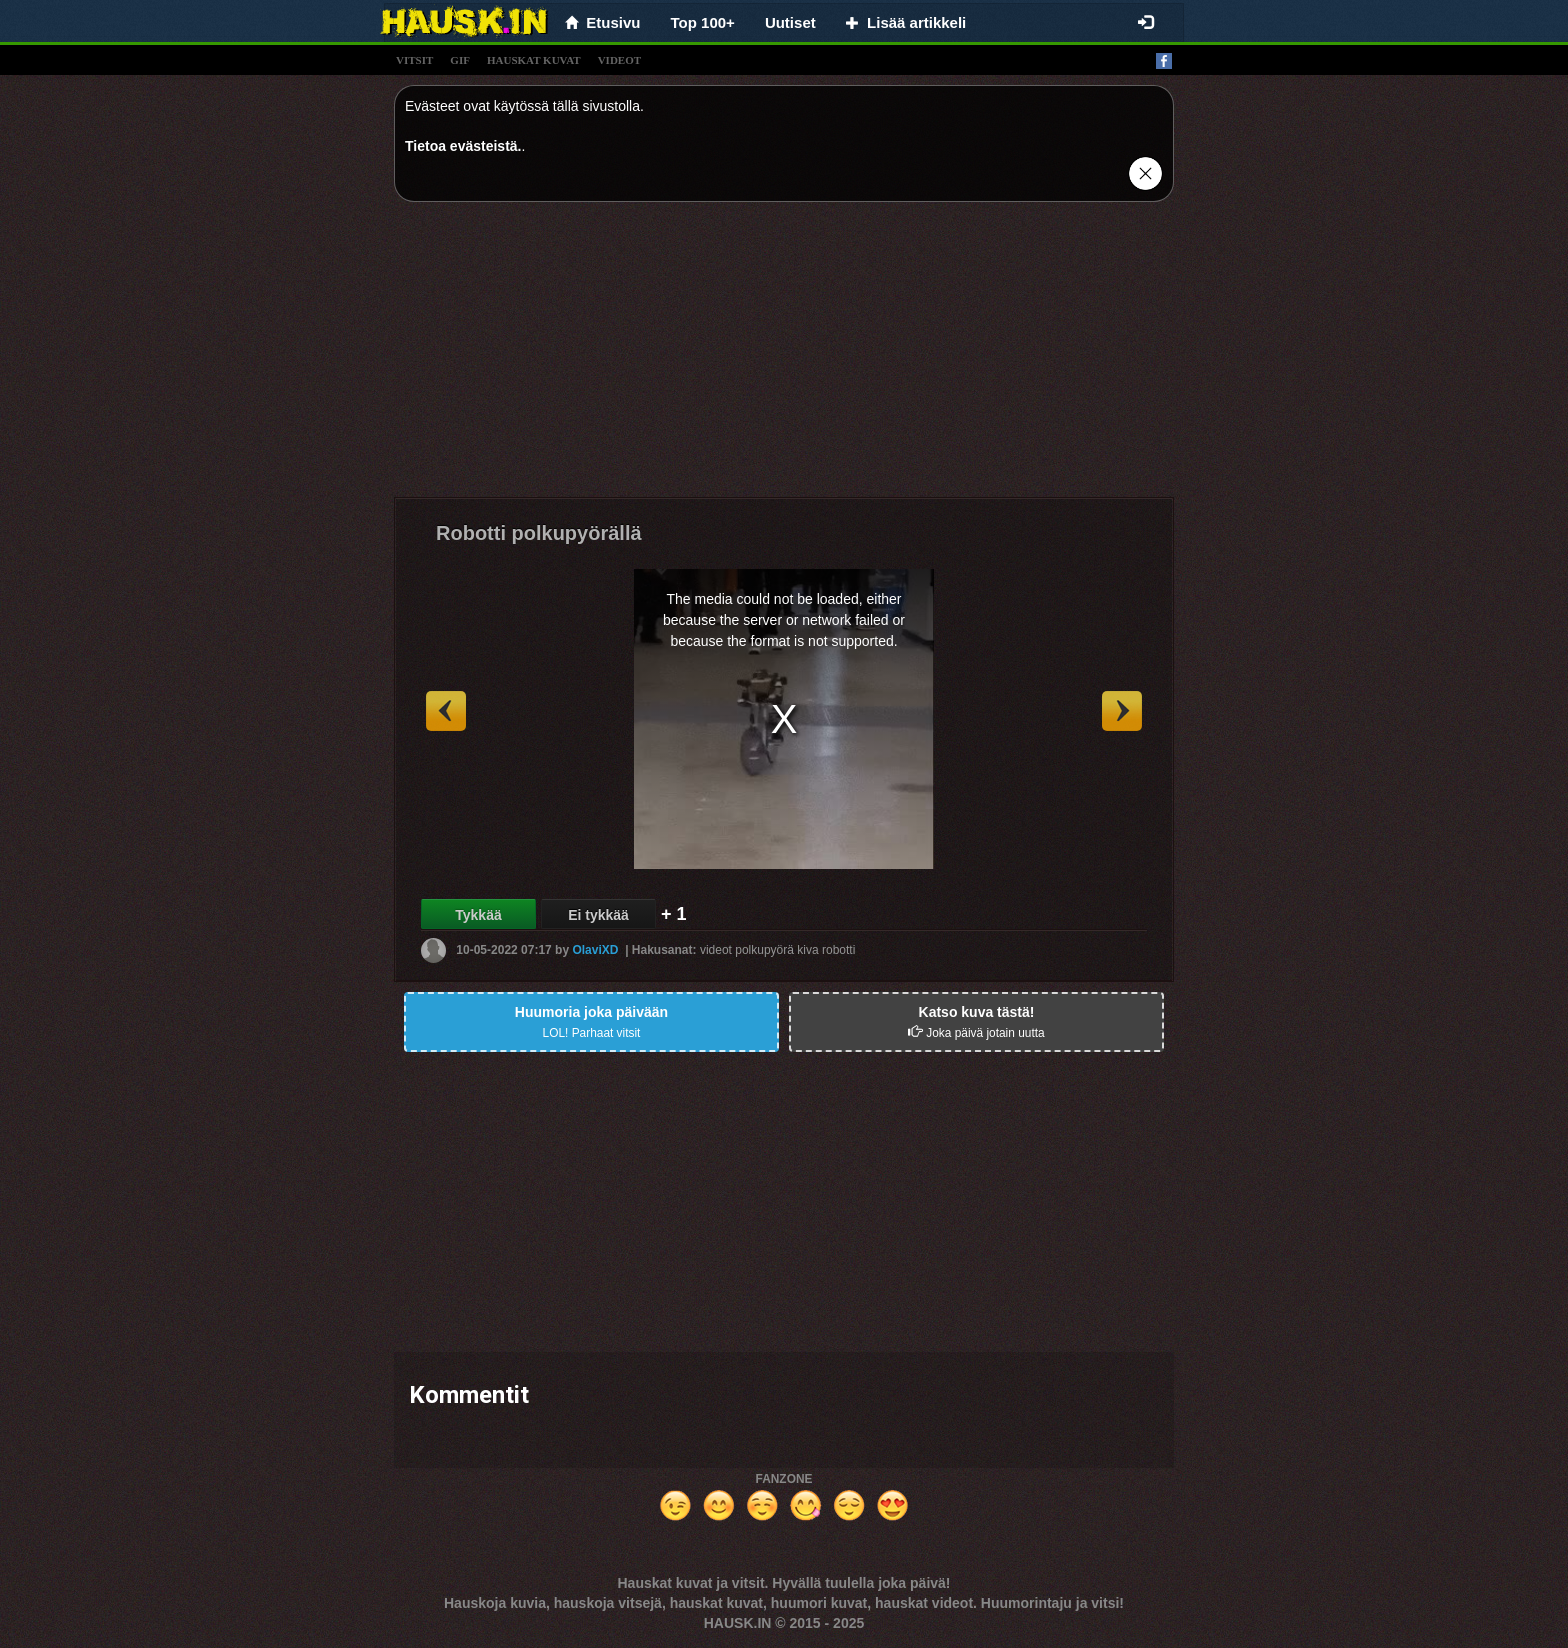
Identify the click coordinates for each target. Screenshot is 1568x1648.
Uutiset (790, 22)
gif (460, 60)
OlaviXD (595, 950)
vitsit (414, 60)
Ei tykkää (598, 915)
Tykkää (478, 915)
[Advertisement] (784, 357)
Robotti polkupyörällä (539, 533)
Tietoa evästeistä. (463, 146)
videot (619, 60)
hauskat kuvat (534, 60)
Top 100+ (703, 22)
